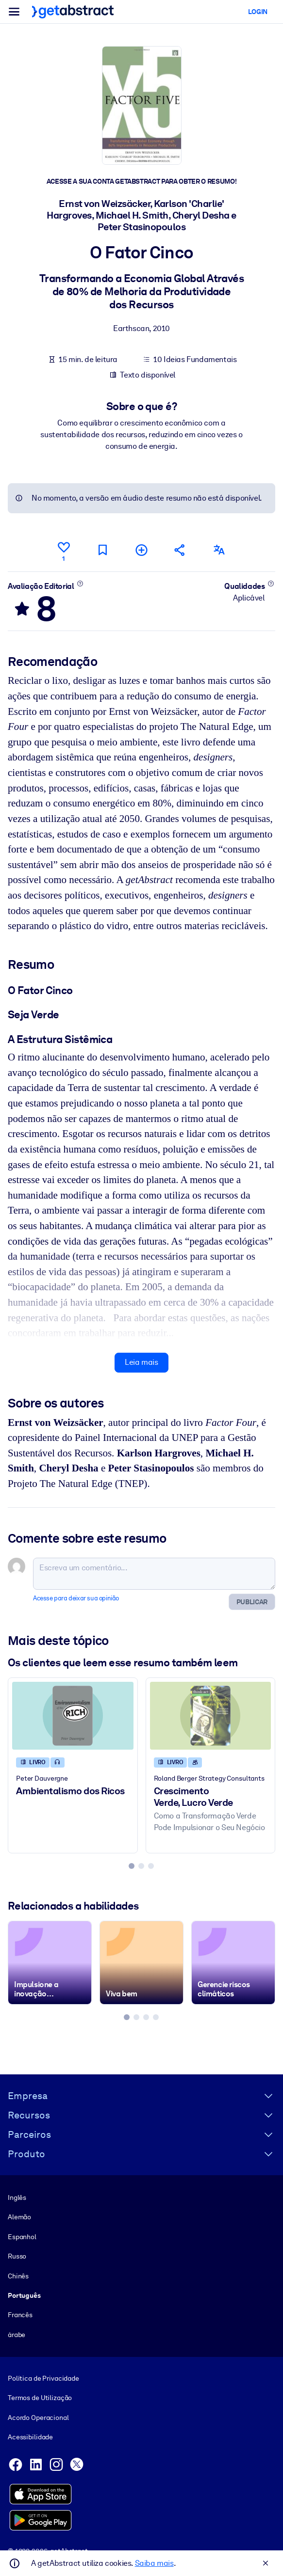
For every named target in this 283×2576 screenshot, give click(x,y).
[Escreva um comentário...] (154, 1574)
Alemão (19, 2217)
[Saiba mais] (79, 583)
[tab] (131, 1866)
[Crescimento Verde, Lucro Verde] (210, 1715)
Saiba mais (154, 2563)
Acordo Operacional (38, 2417)
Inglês (17, 2197)
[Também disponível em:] (219, 549)
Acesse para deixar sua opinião (76, 1598)
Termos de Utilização (40, 2398)
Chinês (18, 2275)
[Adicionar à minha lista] (141, 549)
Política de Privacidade (43, 2378)
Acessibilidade (30, 2437)
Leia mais (141, 1362)
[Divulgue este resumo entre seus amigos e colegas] (180, 549)
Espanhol (22, 2237)
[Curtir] (63, 550)
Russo (17, 2256)
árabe (16, 2335)
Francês (20, 2315)
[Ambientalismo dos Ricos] (72, 1715)
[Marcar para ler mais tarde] (102, 549)
